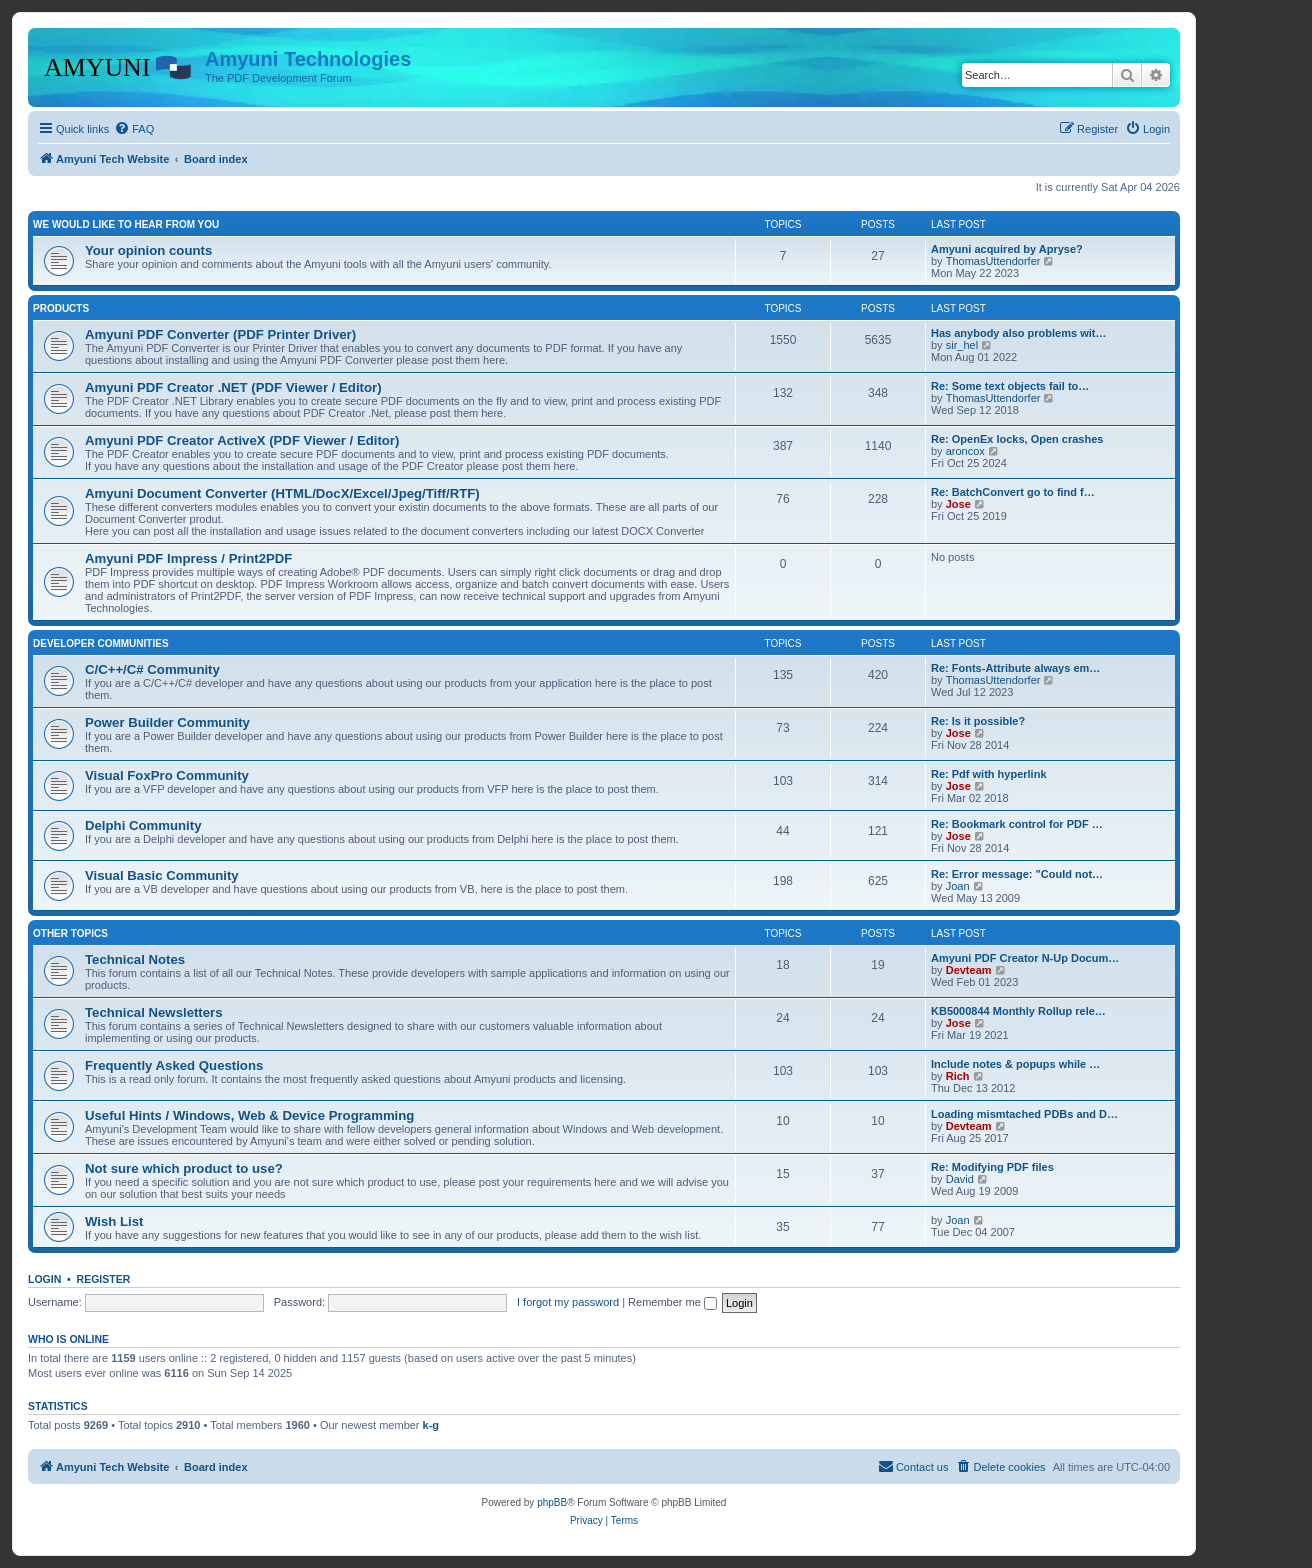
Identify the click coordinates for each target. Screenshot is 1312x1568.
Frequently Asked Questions (174, 1065)
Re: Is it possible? (978, 721)
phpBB (552, 1502)
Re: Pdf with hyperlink (989, 774)
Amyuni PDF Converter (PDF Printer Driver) (220, 334)
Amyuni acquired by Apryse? (1007, 249)
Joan (958, 886)
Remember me (672, 1302)
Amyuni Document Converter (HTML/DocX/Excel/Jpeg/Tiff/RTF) (282, 493)
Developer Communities (101, 643)
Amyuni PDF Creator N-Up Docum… (1025, 958)
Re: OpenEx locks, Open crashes (1017, 439)
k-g (431, 1425)
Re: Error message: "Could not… (1017, 874)
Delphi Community (143, 825)
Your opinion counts (148, 250)
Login (44, 1279)
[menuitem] (134, 129)
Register (104, 1279)
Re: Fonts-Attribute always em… (1015, 668)
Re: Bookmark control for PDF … (1017, 824)
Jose (958, 504)
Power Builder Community (167, 722)
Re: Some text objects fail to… (1010, 386)
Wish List (114, 1221)
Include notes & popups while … (1015, 1064)
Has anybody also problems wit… (1018, 333)
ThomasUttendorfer (993, 261)
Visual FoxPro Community (167, 775)
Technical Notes (135, 959)
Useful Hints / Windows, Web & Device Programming (249, 1115)
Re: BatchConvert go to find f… (1013, 492)
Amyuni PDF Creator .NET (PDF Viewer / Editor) (233, 387)
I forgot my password (568, 1302)
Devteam (969, 970)
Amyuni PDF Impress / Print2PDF (188, 558)
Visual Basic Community (162, 875)
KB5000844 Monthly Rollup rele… (1018, 1011)
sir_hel (962, 345)
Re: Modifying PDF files (992, 1167)
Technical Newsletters (154, 1012)
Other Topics (70, 933)
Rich (958, 1076)
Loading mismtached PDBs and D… (1024, 1114)
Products (61, 308)
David (960, 1179)
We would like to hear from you (126, 224)
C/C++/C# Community (152, 669)
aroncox (965, 451)
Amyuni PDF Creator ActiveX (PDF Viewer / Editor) (242, 440)
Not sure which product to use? (184, 1168)
